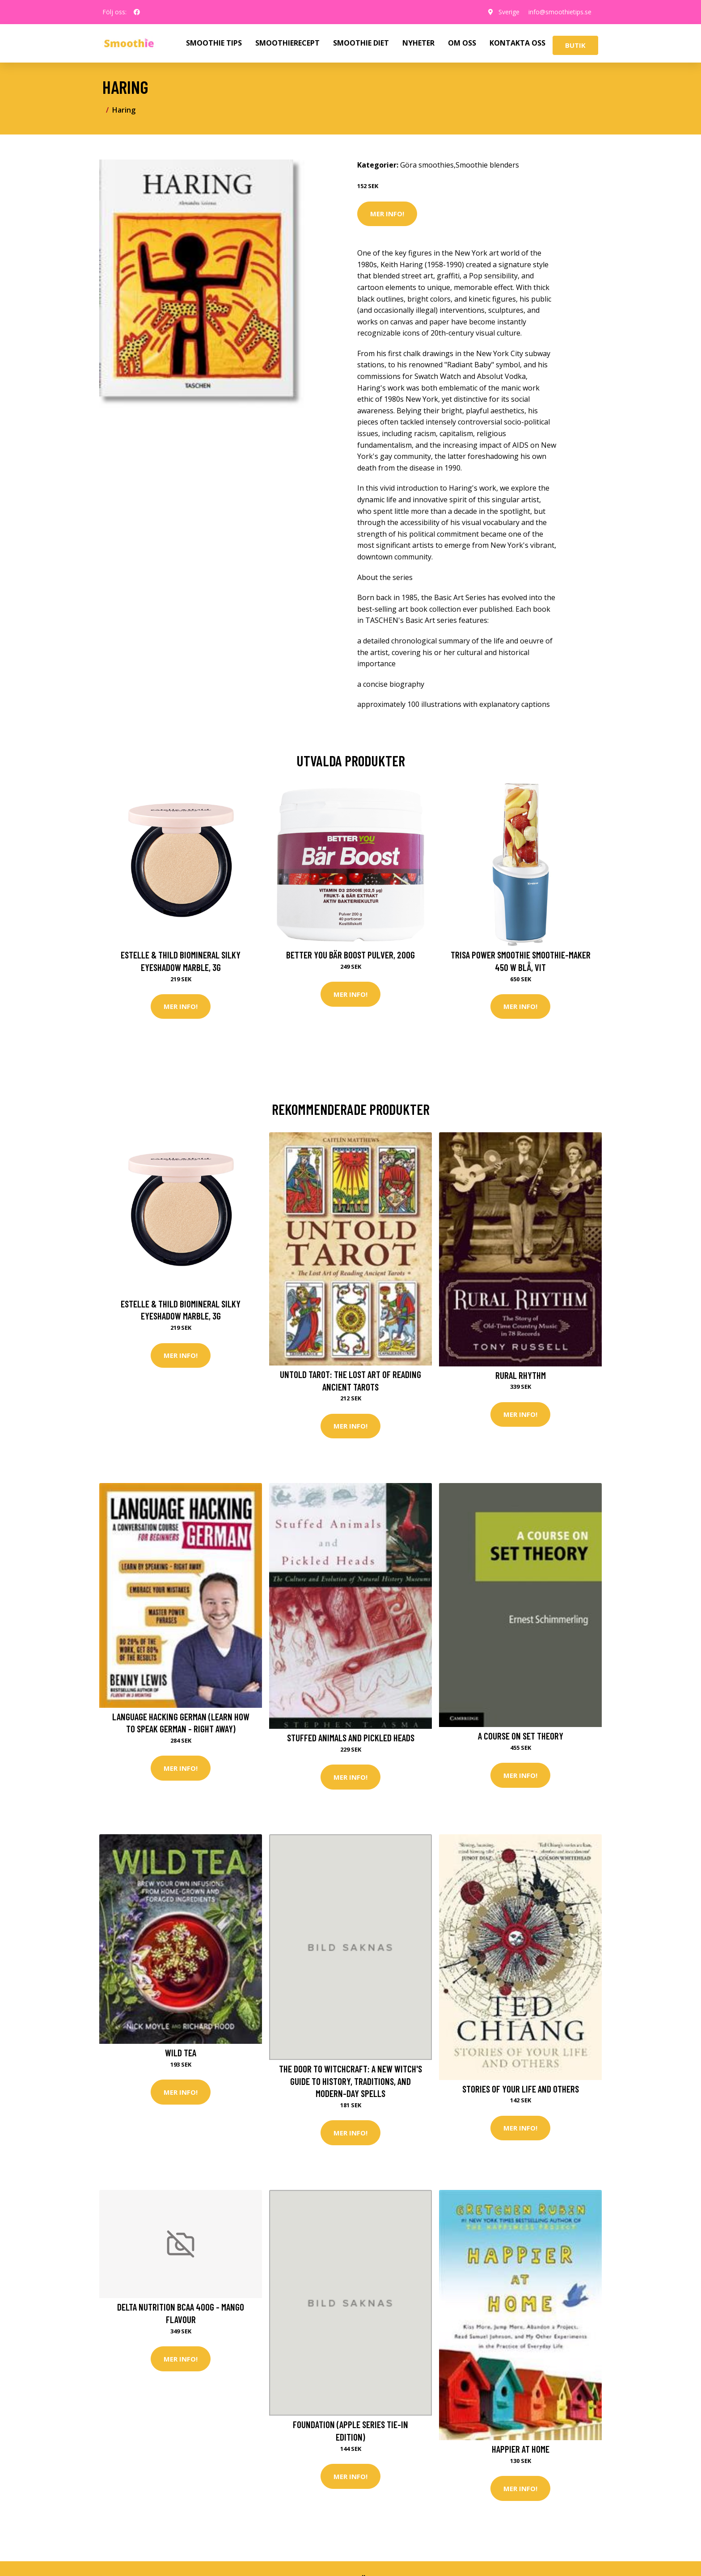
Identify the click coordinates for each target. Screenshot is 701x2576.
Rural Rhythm (520, 1375)
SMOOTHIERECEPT (287, 43)
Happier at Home (520, 2448)
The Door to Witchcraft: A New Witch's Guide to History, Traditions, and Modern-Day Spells (350, 2081)
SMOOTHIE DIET (361, 43)
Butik (575, 45)
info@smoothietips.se (559, 12)
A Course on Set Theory (520, 1735)
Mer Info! (387, 213)
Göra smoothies (427, 165)
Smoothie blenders (487, 165)
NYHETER (418, 43)
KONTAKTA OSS (517, 43)
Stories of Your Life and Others (520, 2088)
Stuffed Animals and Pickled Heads (350, 1737)
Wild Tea (180, 2052)
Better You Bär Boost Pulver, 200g (350, 954)
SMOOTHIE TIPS (214, 43)
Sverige (508, 12)
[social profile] (137, 12)
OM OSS (462, 43)
